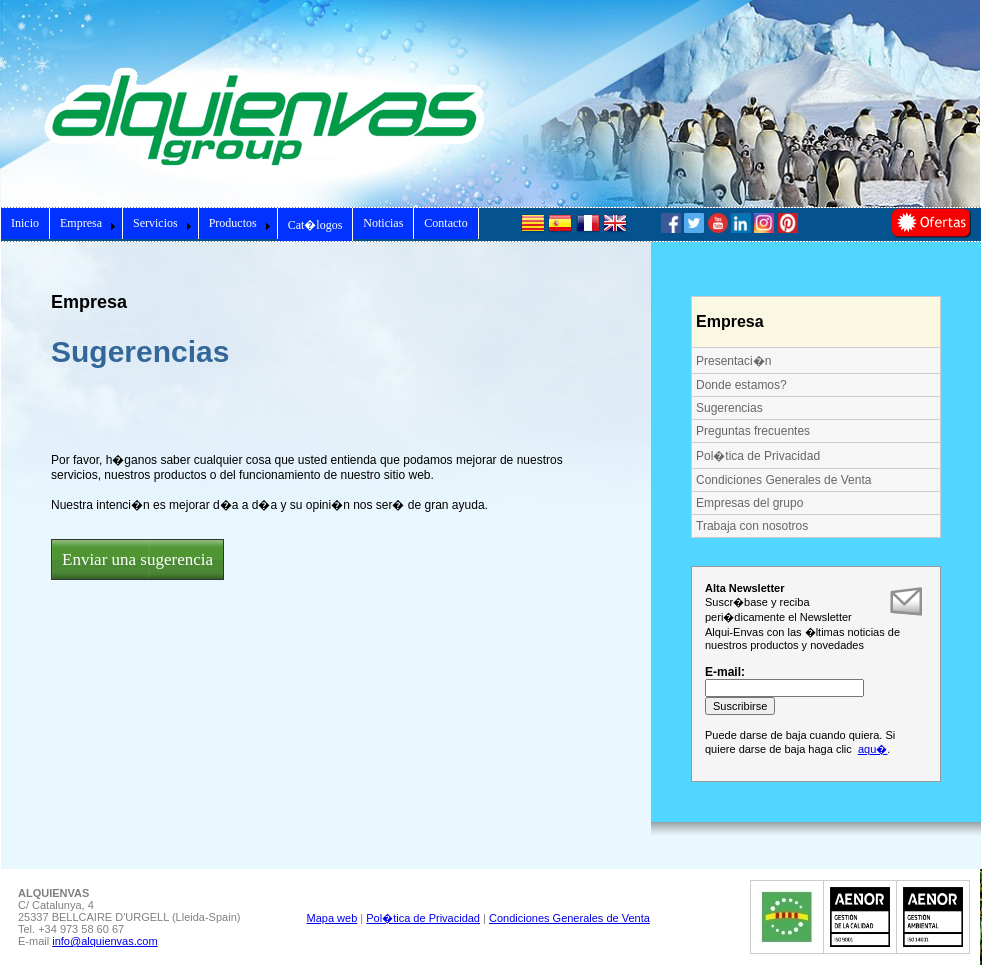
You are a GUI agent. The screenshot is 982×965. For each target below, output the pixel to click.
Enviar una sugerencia (137, 559)
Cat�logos (315, 225)
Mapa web (332, 918)
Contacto (445, 223)
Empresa (88, 223)
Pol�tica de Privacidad (758, 456)
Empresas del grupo (749, 503)
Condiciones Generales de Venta (783, 480)
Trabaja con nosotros (752, 526)
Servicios (162, 223)
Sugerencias (729, 408)
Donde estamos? (741, 385)
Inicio (25, 223)
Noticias (383, 223)
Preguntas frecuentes (753, 431)
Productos (240, 223)
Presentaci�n (733, 361)
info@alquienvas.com (104, 941)
